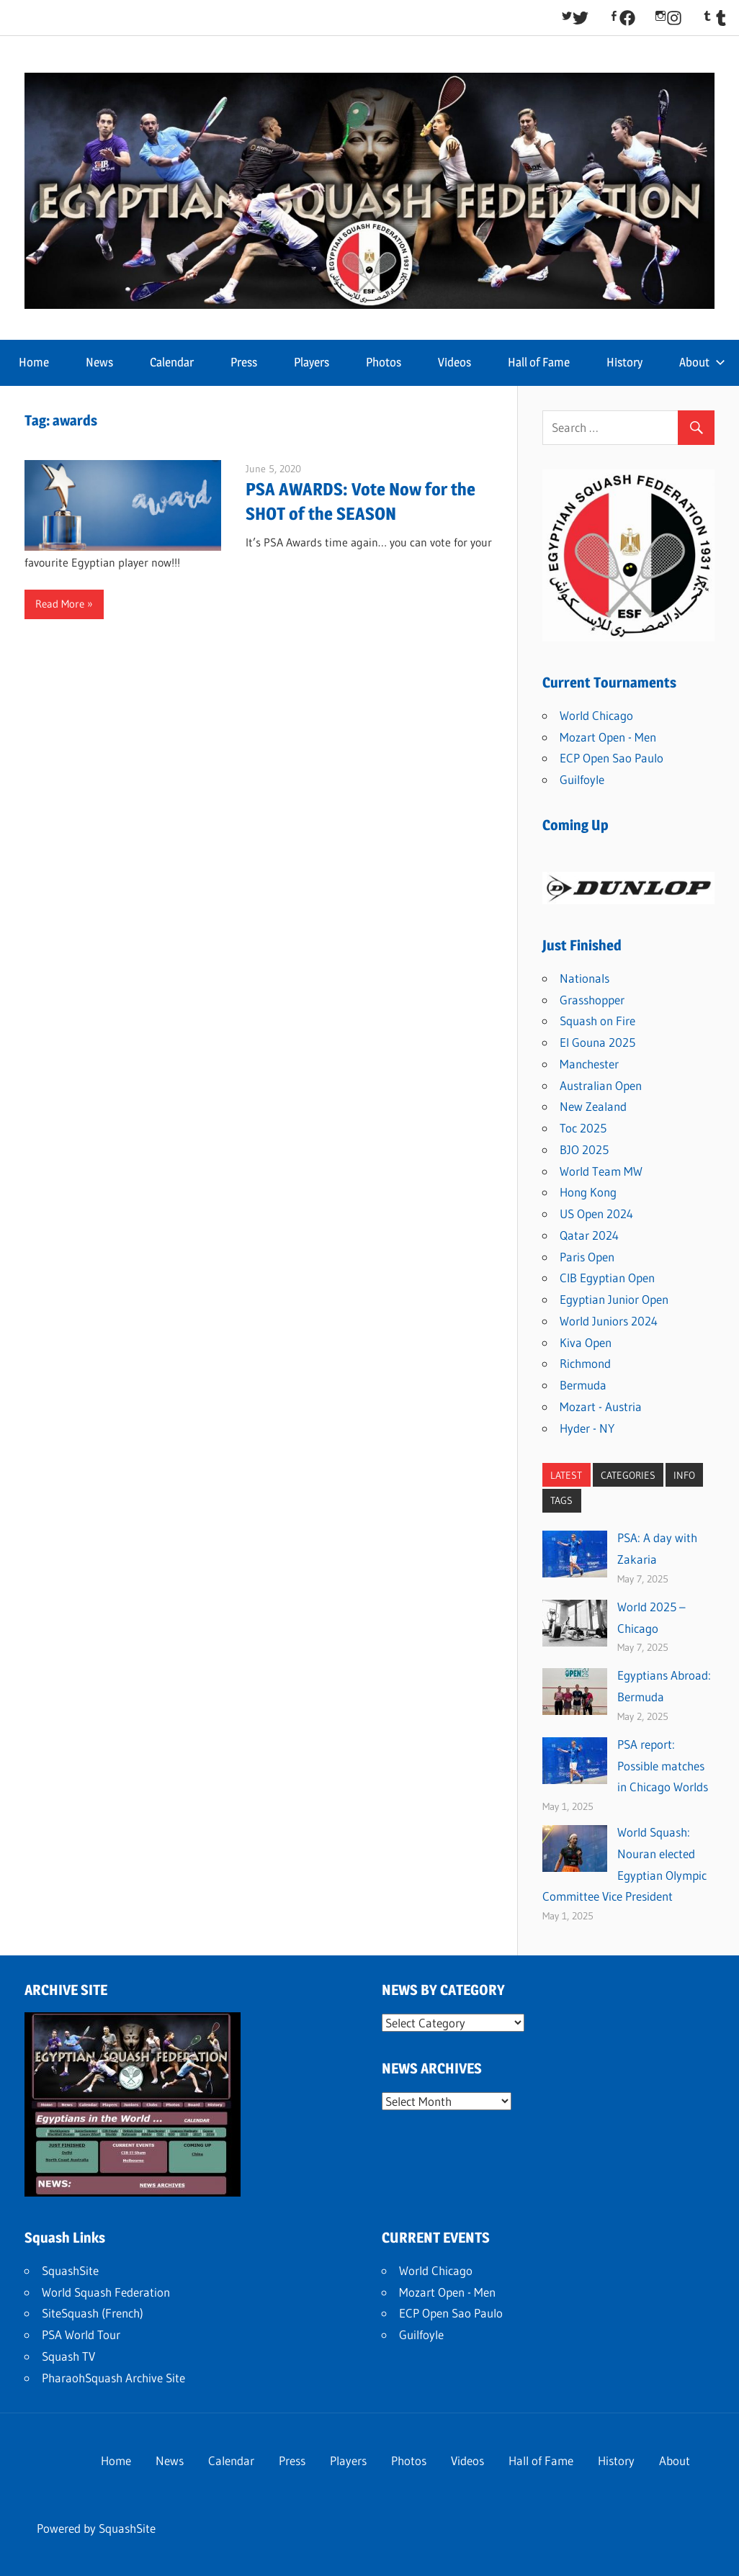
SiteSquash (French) (92, 2312)
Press (243, 362)
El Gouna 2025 (597, 1042)
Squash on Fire (597, 1020)
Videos (454, 362)
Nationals (584, 978)
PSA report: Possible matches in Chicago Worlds (662, 1766)
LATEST (566, 1475)
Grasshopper (592, 999)
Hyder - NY (587, 1428)
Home (34, 362)
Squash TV (68, 2356)
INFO (684, 1475)
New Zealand (593, 1106)
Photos (383, 362)
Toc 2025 (583, 1127)
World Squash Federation (106, 2292)
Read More (59, 604)
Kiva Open (586, 1342)
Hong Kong (588, 1191)
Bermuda (583, 1384)
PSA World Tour (81, 2334)
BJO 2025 (584, 1149)
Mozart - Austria (601, 1406)
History (624, 362)
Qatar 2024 (589, 1235)
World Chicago (596, 715)
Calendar (172, 362)
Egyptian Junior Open (614, 1299)
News (99, 362)
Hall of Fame (539, 362)
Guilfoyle (582, 779)
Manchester (589, 1063)
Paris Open (587, 1256)
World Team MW (601, 1171)
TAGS (561, 1500)
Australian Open (601, 1085)
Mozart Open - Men (608, 736)
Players (311, 362)
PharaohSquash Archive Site (113, 2377)
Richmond (585, 1363)
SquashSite (70, 2270)
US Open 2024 (596, 1213)
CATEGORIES (628, 1475)
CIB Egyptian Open (607, 1277)
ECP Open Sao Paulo (611, 757)
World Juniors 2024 (609, 1320)
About (702, 362)
